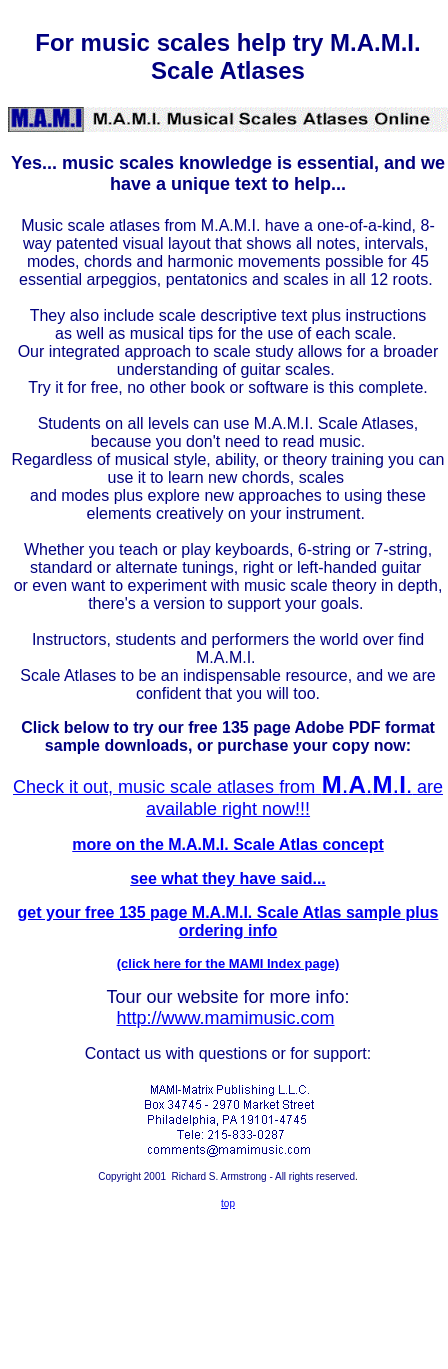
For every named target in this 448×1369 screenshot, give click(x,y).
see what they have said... (228, 878)
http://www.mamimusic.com (225, 1018)
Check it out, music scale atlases (146, 787)
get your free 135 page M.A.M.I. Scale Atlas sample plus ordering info (228, 921)
